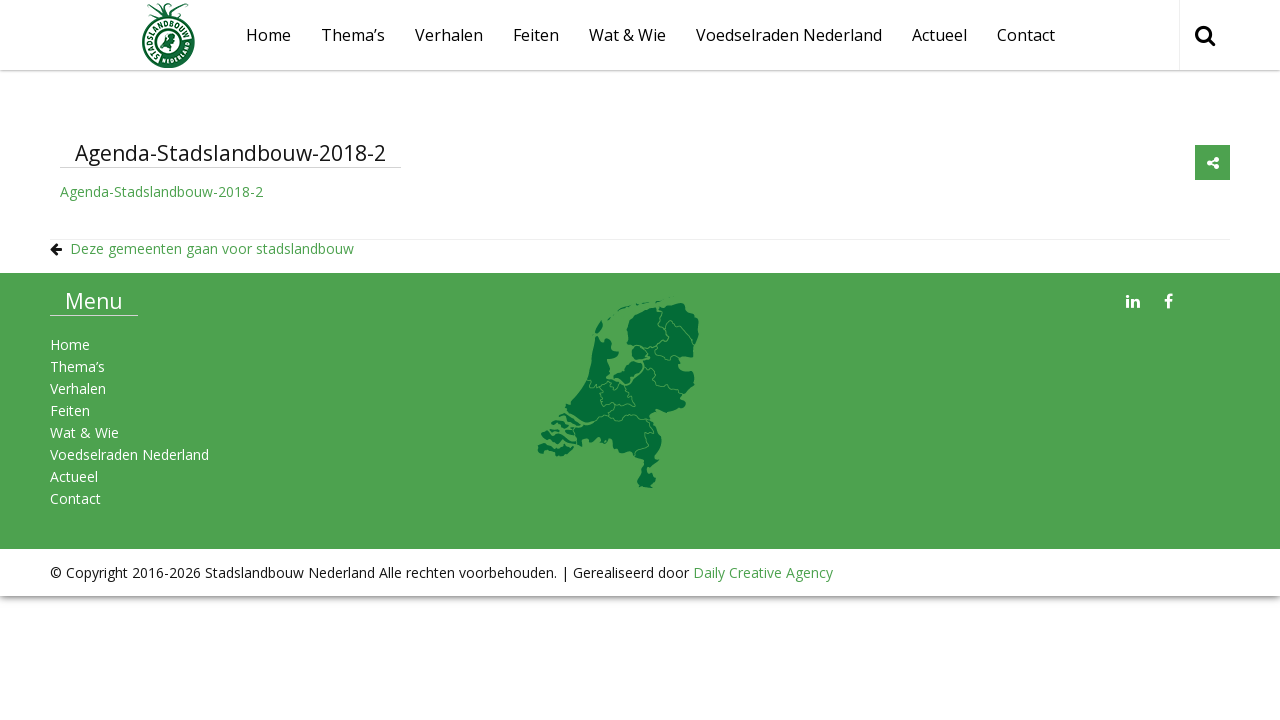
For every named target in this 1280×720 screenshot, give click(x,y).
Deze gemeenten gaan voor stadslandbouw (212, 248)
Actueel (939, 35)
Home (70, 344)
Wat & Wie (627, 35)
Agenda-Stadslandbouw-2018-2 (161, 191)
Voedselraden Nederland (789, 35)
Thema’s (353, 35)
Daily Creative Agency (763, 572)
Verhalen (449, 35)
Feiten (536, 35)
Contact (1026, 35)
